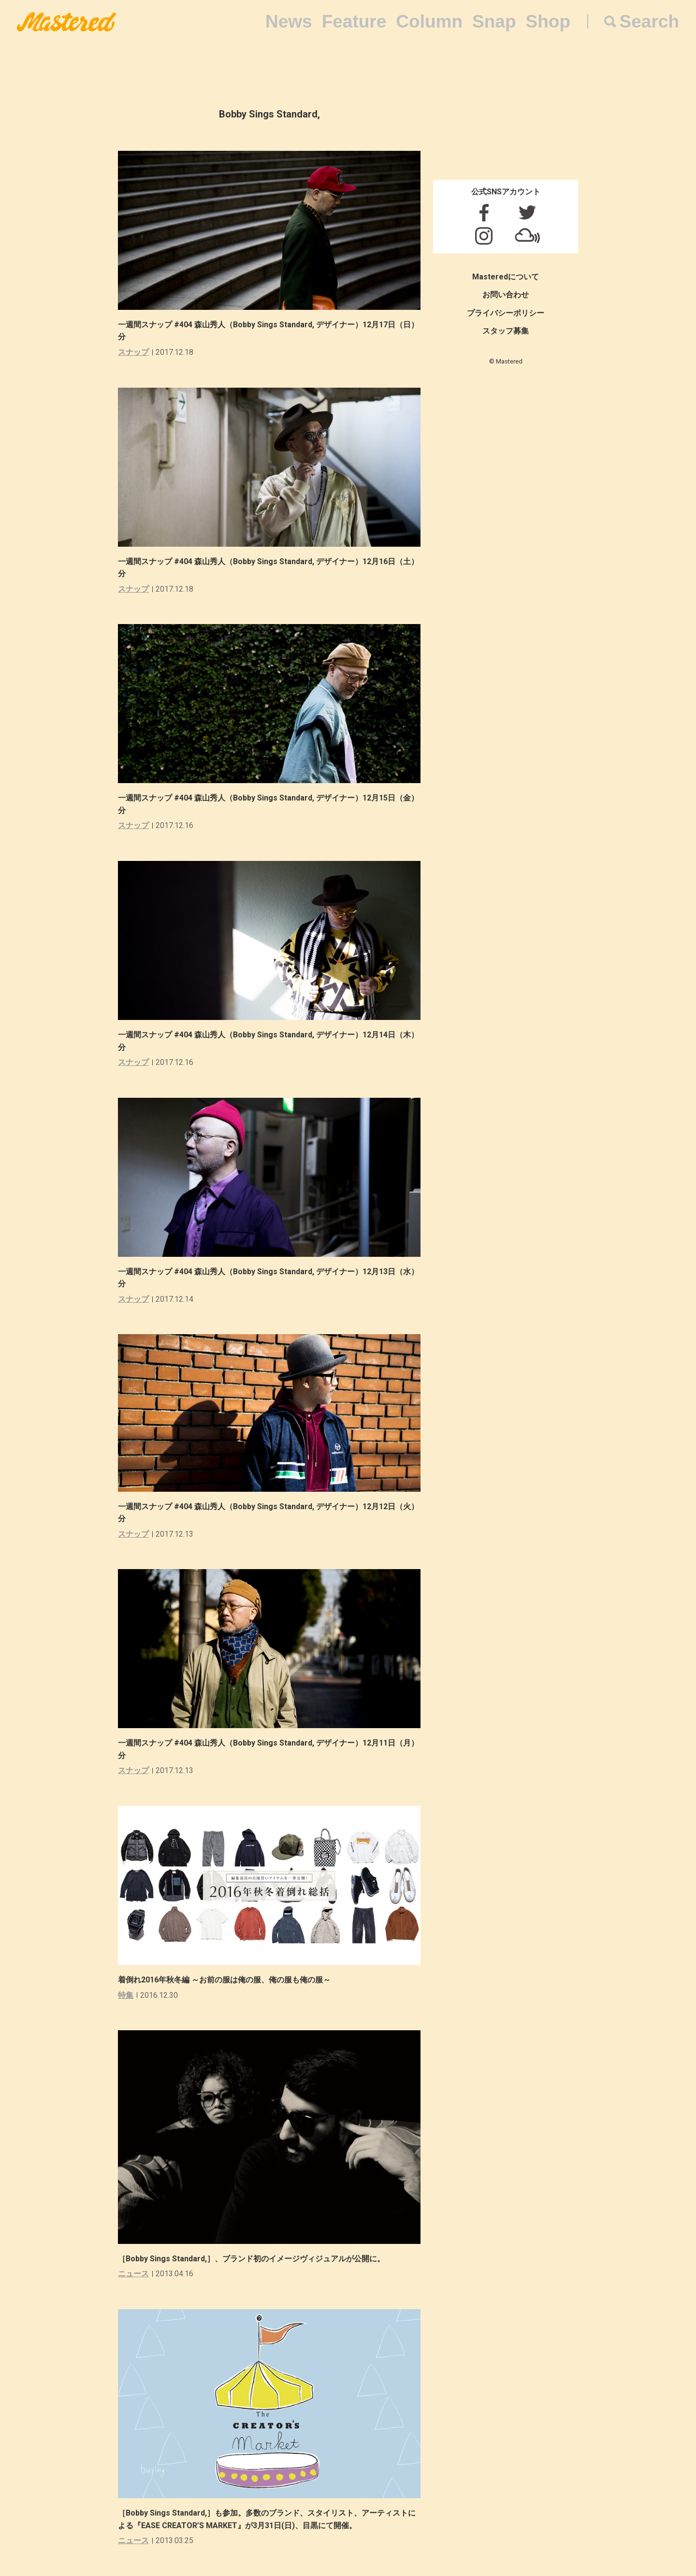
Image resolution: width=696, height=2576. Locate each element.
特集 (125, 1995)
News (288, 21)
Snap (494, 21)
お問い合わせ (505, 294)
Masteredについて (505, 276)
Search (649, 21)
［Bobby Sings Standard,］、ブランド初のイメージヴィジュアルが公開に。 (251, 2258)
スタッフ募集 (505, 330)
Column (429, 21)
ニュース (133, 2273)
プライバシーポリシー (505, 313)
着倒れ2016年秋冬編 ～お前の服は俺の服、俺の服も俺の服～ (224, 1979)
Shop (548, 21)
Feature (354, 21)
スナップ (133, 352)
